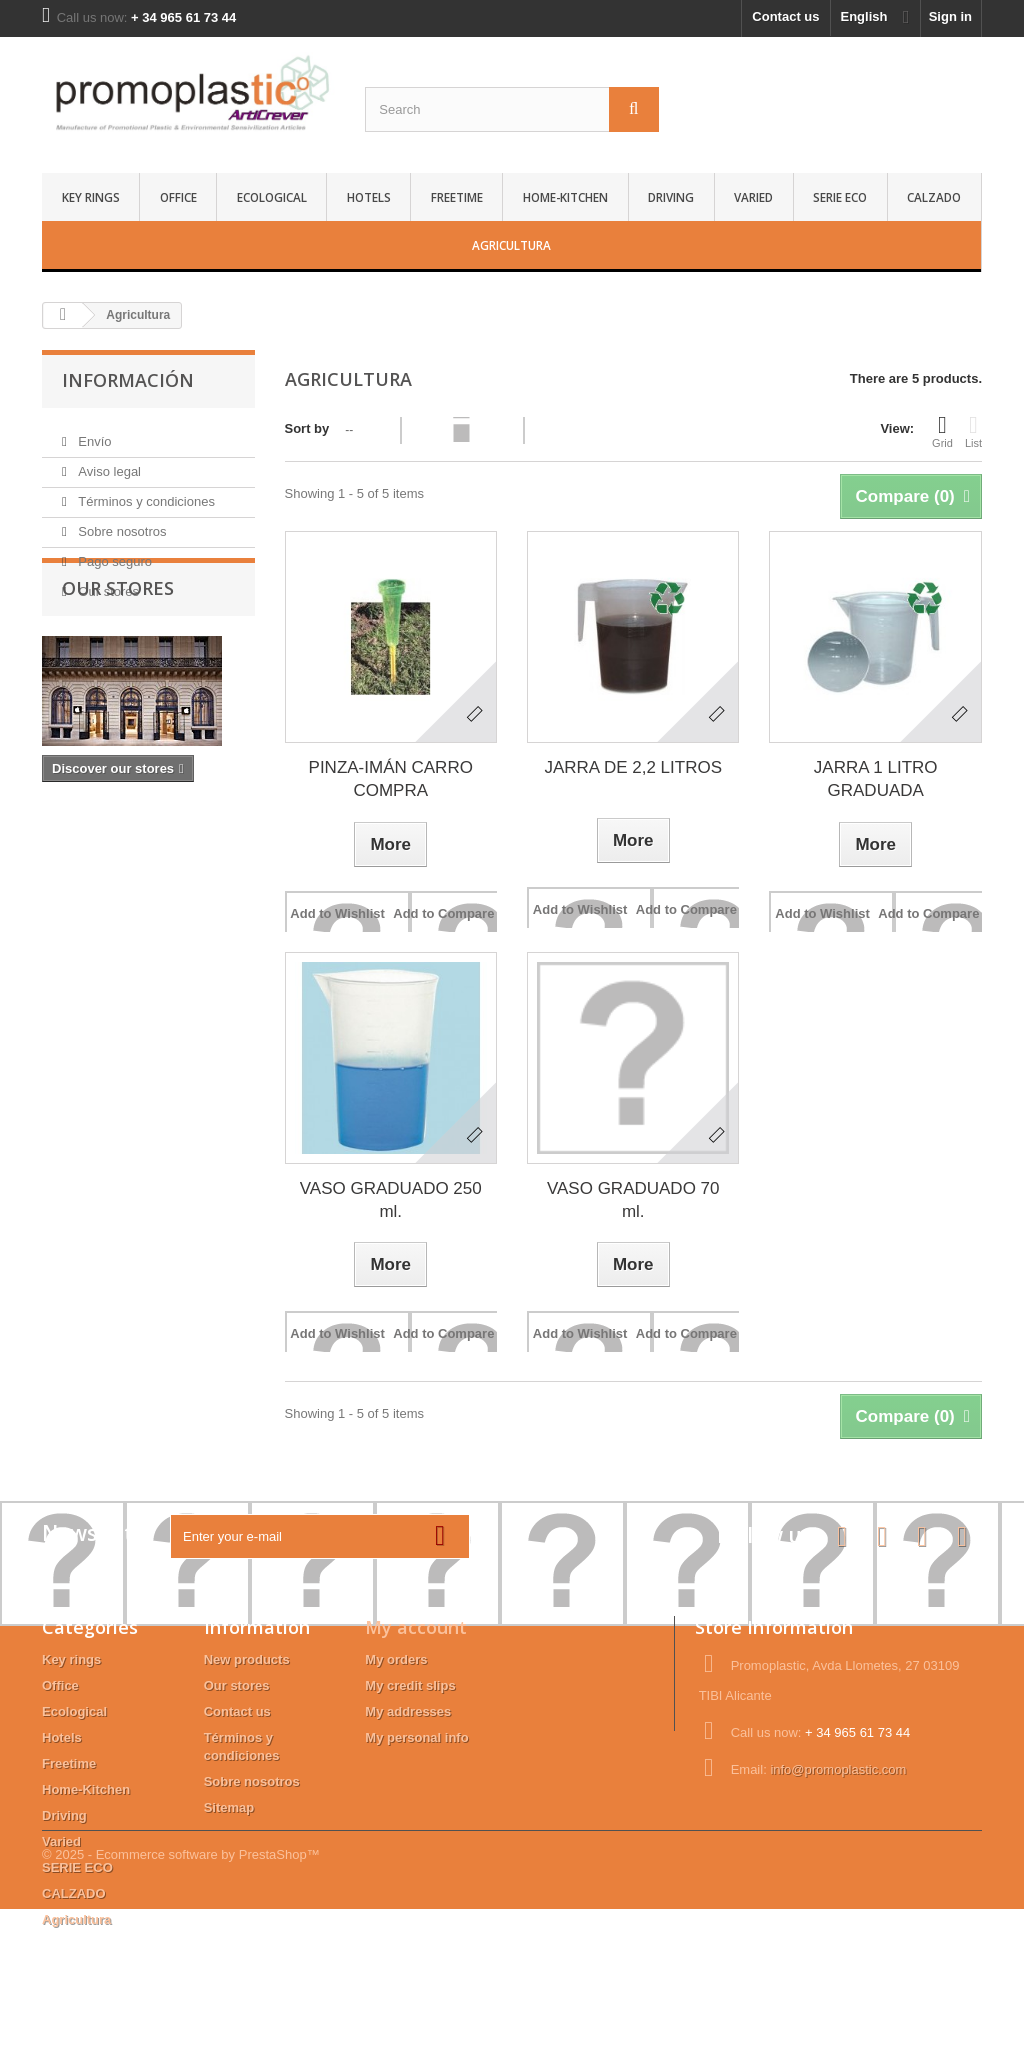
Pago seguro (113, 553)
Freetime (457, 197)
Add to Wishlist (337, 913)
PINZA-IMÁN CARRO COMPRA (391, 779)
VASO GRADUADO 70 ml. (633, 1200)
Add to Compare (443, 913)
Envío (93, 433)
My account (416, 1627)
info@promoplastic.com (838, 1769)
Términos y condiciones (145, 493)
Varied (753, 197)
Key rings (91, 197)
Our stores (107, 583)
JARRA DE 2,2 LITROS (633, 767)
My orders (396, 1659)
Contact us (785, 16)
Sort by (307, 428)
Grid (942, 431)
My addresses (408, 1711)
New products (247, 1659)
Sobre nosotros (121, 523)
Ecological (272, 197)
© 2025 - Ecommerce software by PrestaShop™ (181, 1991)
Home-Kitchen (565, 197)
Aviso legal (108, 463)
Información (128, 380)
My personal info (416, 1737)
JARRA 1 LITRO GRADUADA (876, 779)
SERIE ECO (840, 197)
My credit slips (410, 1685)
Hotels (369, 197)
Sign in (950, 16)
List (973, 431)
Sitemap (229, 1807)
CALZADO (934, 197)
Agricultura (511, 245)
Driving (671, 197)
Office (178, 197)
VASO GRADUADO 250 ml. (391, 1200)
